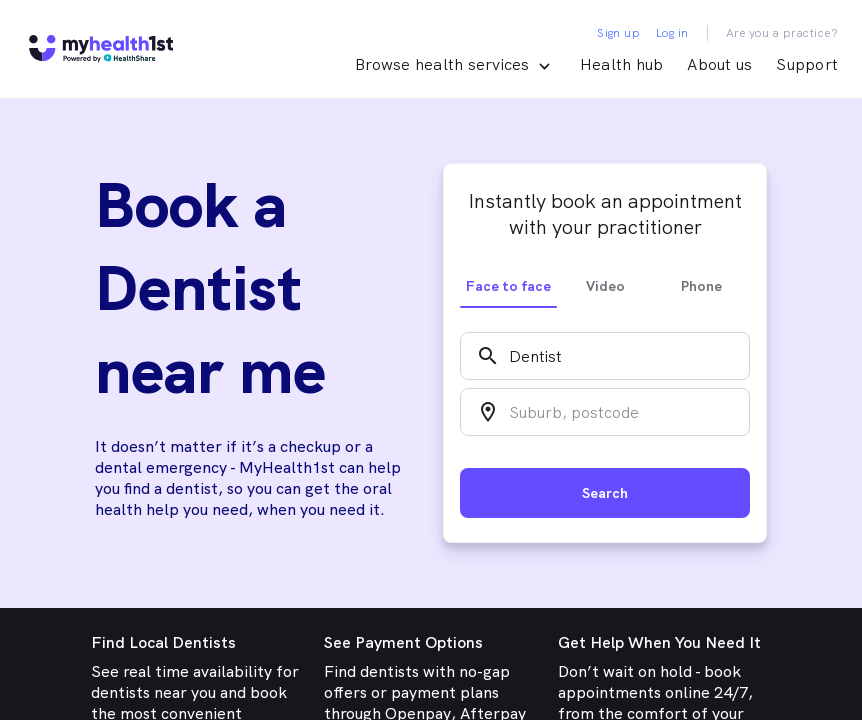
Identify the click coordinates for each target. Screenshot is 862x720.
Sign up (618, 33)
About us (719, 64)
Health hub (622, 64)
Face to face (508, 286)
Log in (672, 33)
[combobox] (605, 356)
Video (605, 286)
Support (807, 64)
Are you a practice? (782, 33)
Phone (701, 286)
